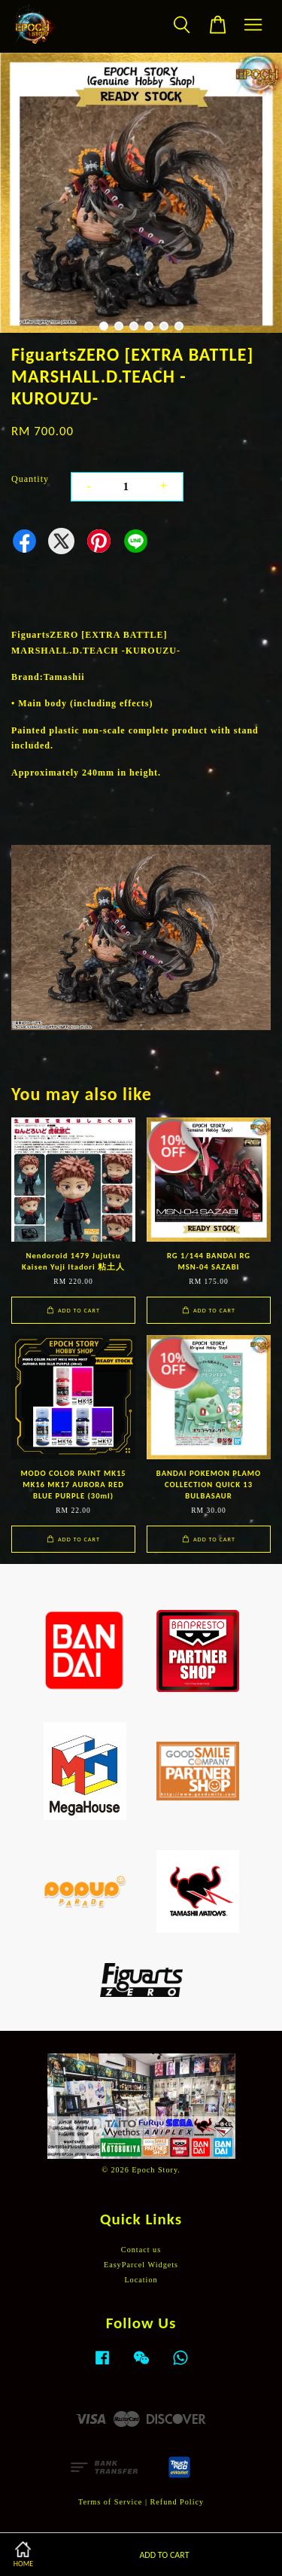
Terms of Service (110, 2502)
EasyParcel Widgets (141, 2264)
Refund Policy (177, 2502)
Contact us (141, 2249)
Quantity (30, 479)
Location (140, 2280)
